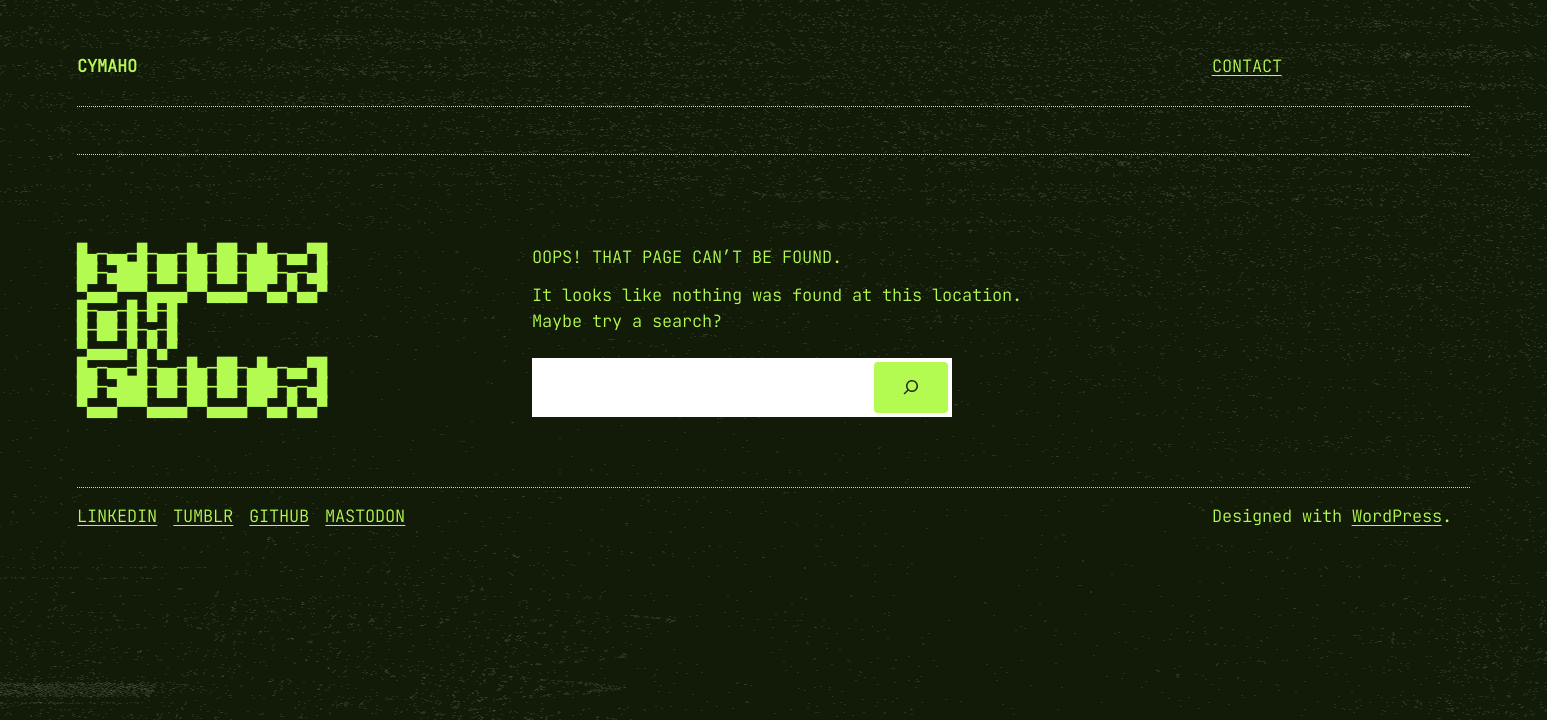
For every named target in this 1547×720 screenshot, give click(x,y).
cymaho (107, 66)
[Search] (910, 387)
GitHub (279, 516)
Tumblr (203, 516)
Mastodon (365, 516)
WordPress (1397, 516)
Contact (1247, 66)
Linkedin (117, 516)
